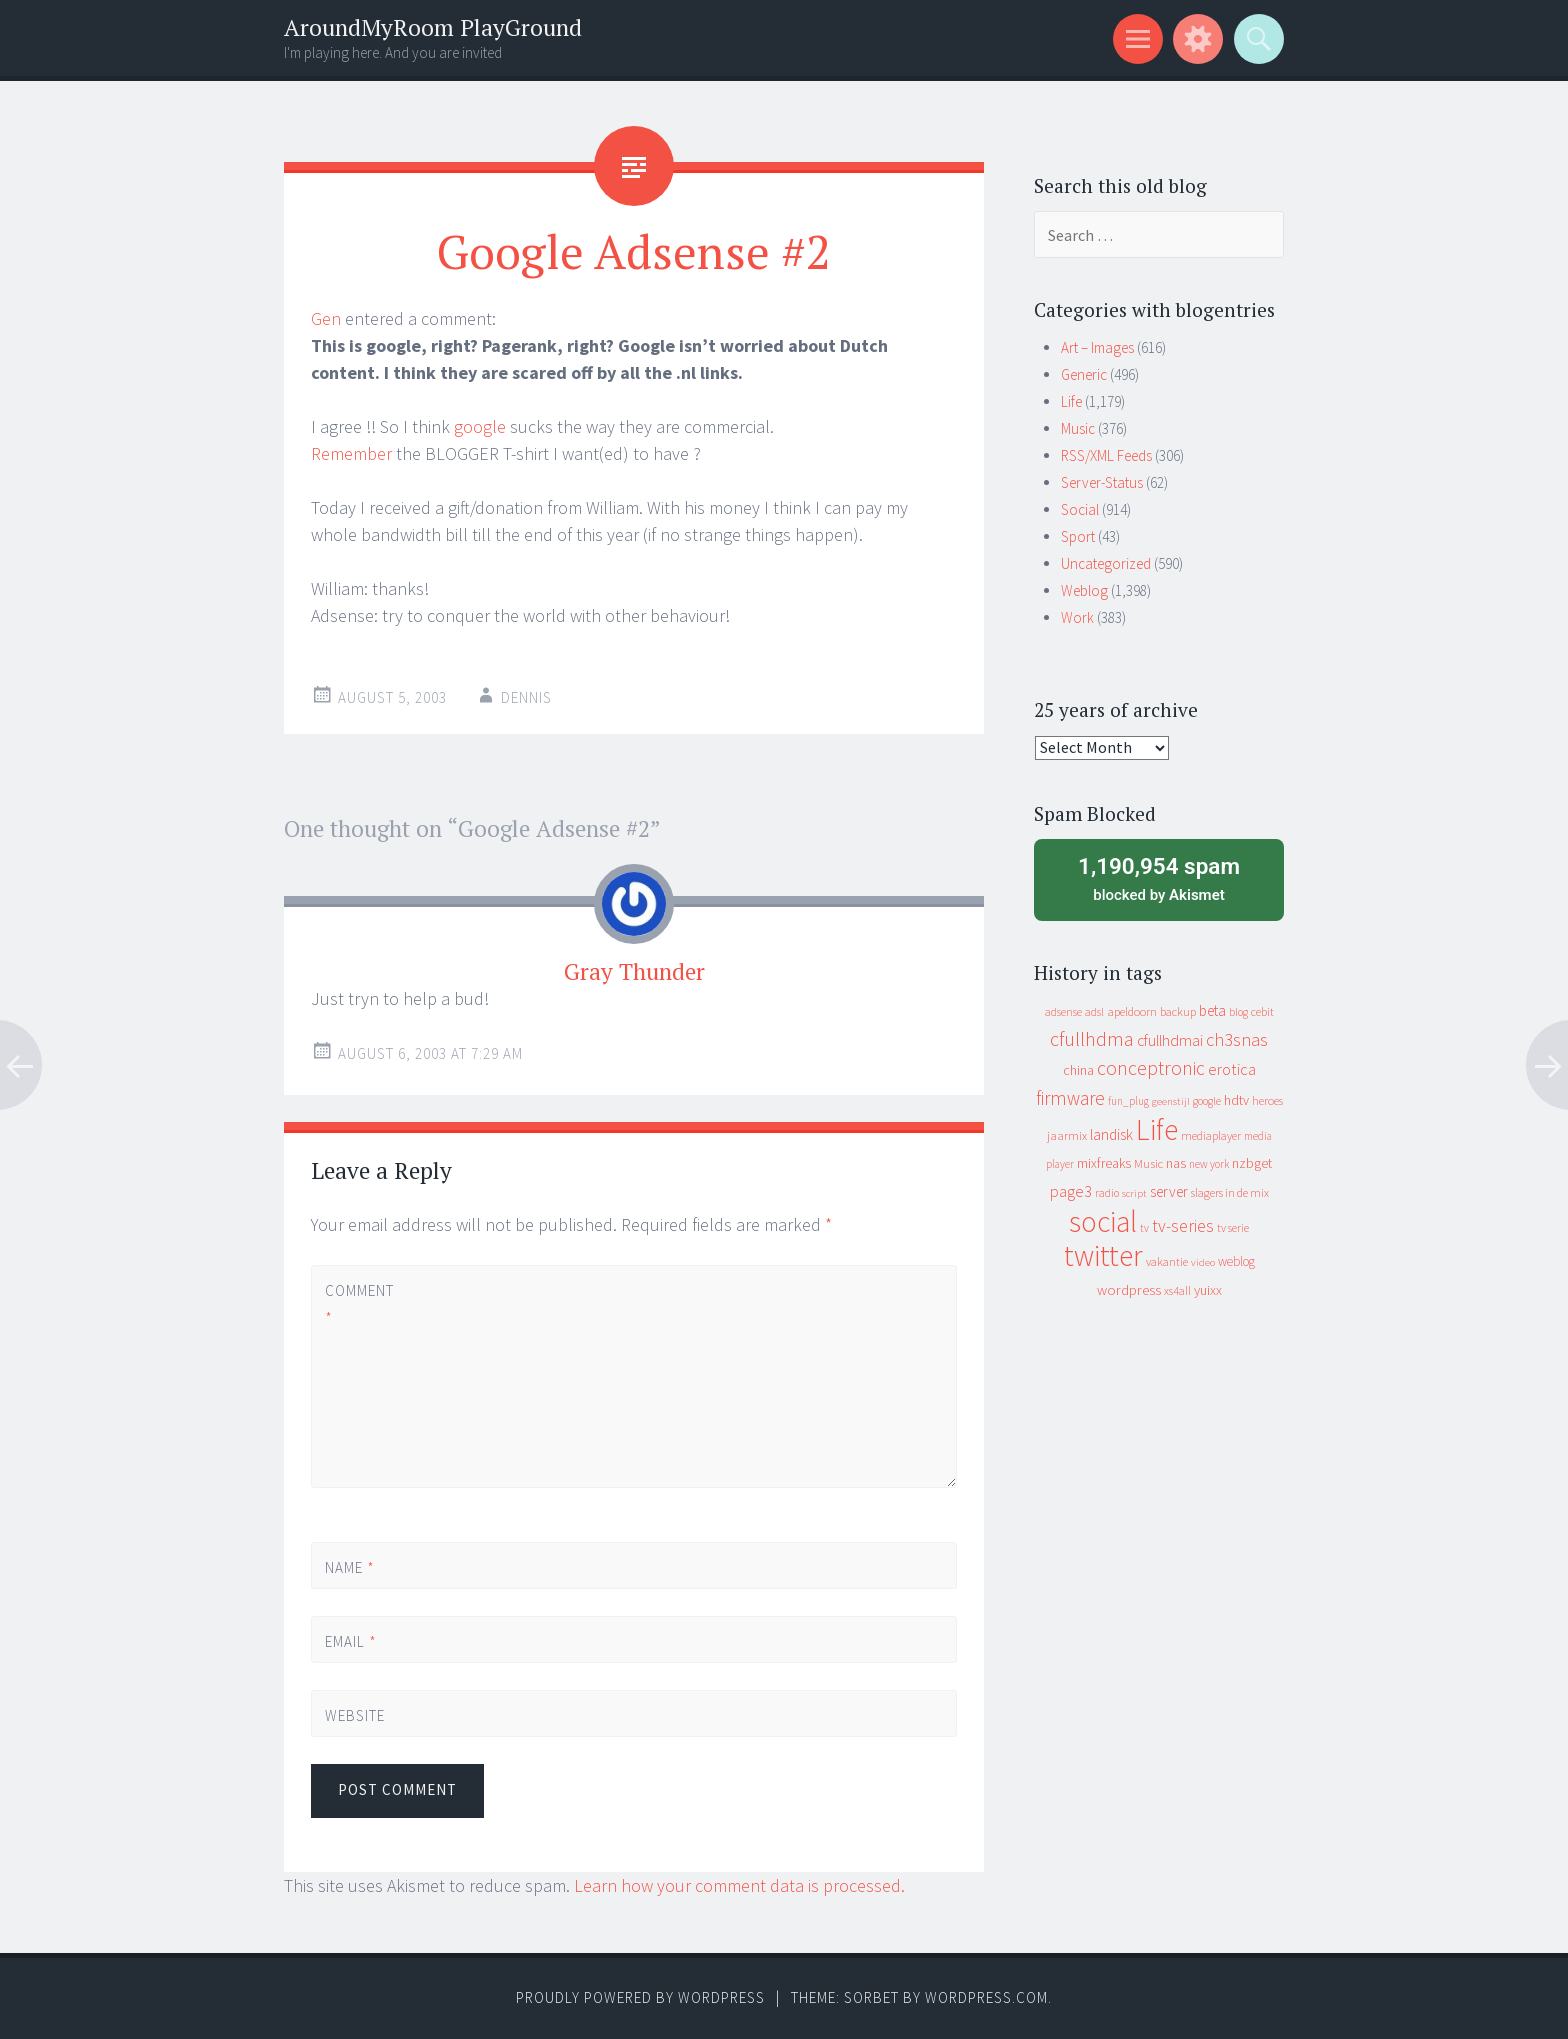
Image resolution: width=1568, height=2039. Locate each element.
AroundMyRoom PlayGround (433, 27)
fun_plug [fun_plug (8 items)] (1128, 1101)
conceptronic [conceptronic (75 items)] (1151, 1068)
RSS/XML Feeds (1106, 455)
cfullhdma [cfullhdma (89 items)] (1092, 1038)
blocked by (1159, 878)
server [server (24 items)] (1169, 1191)
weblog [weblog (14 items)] (1236, 1261)
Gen (326, 318)
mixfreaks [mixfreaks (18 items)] (1104, 1163)
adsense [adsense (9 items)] (1063, 1012)
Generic (1084, 374)
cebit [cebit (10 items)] (1262, 1011)
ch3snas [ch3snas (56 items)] (1237, 1039)
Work (1077, 617)
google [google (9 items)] (1207, 1101)
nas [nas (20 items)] (1176, 1163)
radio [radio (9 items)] (1107, 1193)
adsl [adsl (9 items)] (1094, 1012)
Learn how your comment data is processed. (739, 1885)
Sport (1078, 536)
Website (355, 1715)
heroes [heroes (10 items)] (1267, 1100)
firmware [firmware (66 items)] (1070, 1098)
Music (1078, 428)
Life (1071, 401)
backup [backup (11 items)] (1178, 1011)
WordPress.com (986, 1997)
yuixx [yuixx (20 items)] (1208, 1290)
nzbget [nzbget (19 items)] (1252, 1163)
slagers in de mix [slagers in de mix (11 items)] (1230, 1192)
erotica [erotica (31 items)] (1232, 1069)
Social (1080, 509)
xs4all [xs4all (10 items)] (1177, 1290)
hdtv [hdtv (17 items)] (1236, 1100)
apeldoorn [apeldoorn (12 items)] (1132, 1011)
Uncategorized (1106, 563)
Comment (359, 1304)
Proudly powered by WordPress (640, 1997)
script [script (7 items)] (1134, 1193)
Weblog (1084, 590)
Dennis (526, 697)
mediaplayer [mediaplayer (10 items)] (1211, 1135)
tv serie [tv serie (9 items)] (1233, 1228)
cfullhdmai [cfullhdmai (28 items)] (1170, 1040)
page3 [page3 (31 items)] (1071, 1191)
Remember (351, 453)
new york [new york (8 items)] (1209, 1164)
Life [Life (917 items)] (1157, 1129)
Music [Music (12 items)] (1148, 1163)
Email (351, 1641)
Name (350, 1567)
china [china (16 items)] (1078, 1070)
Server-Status (1102, 482)
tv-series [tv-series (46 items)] (1183, 1226)
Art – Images (1097, 347)
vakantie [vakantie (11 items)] (1167, 1261)
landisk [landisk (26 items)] (1111, 1134)
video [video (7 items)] (1203, 1262)
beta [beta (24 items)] (1212, 1010)
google (480, 426)
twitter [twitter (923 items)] (1103, 1255)
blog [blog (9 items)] (1238, 1012)
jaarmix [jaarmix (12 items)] (1067, 1135)
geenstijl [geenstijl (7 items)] (1171, 1101)
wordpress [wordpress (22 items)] (1129, 1289)
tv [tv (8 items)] (1144, 1228)
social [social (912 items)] (1103, 1221)
